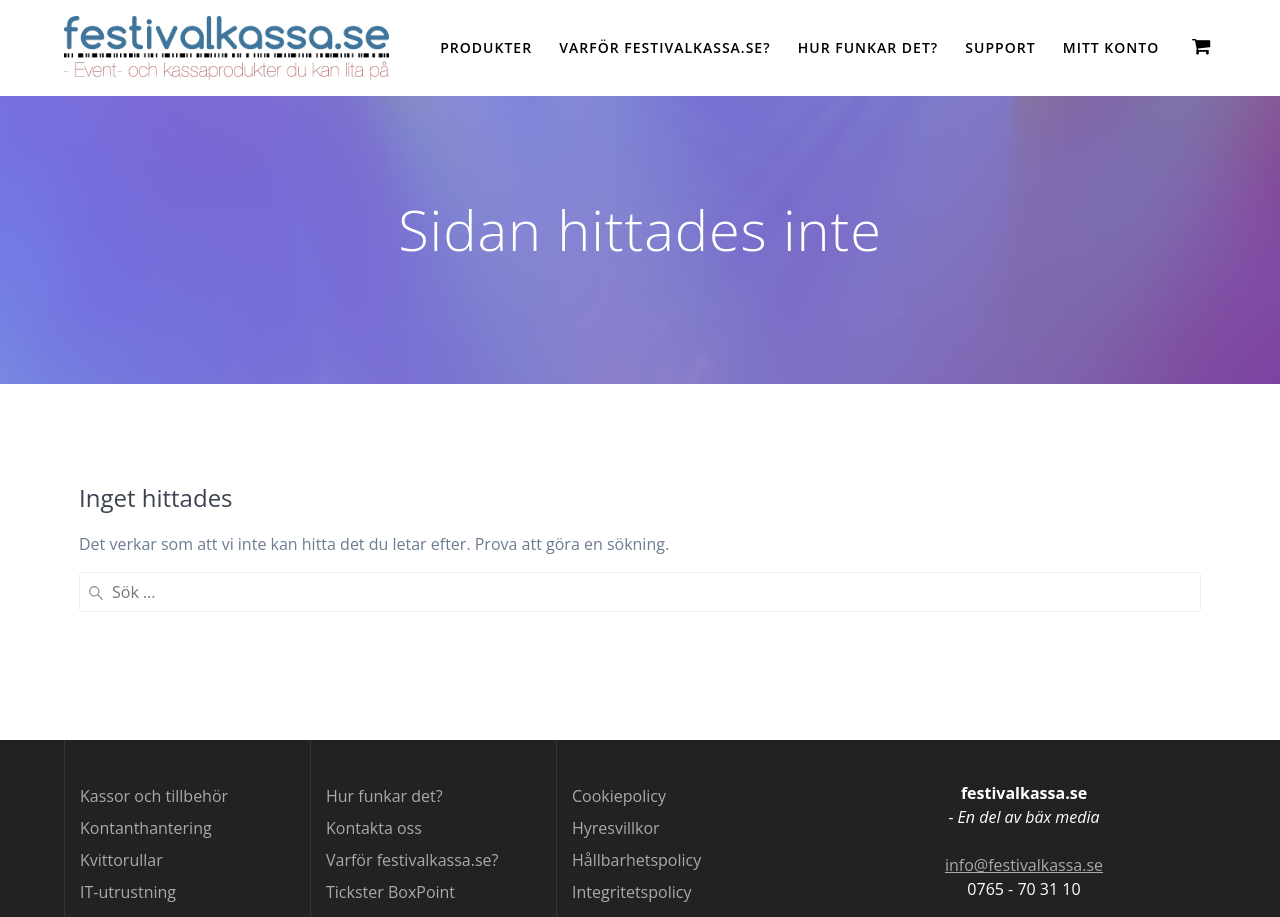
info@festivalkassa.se (1024, 865)
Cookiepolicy (619, 796)
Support (1000, 47)
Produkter (486, 47)
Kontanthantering (146, 828)
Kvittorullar (121, 860)
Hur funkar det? (868, 47)
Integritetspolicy (631, 892)
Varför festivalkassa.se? (664, 47)
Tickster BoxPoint (390, 892)
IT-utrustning (128, 892)
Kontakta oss (374, 828)
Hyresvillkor (616, 828)
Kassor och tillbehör (154, 796)
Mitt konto (1111, 47)
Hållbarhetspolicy (636, 860)
